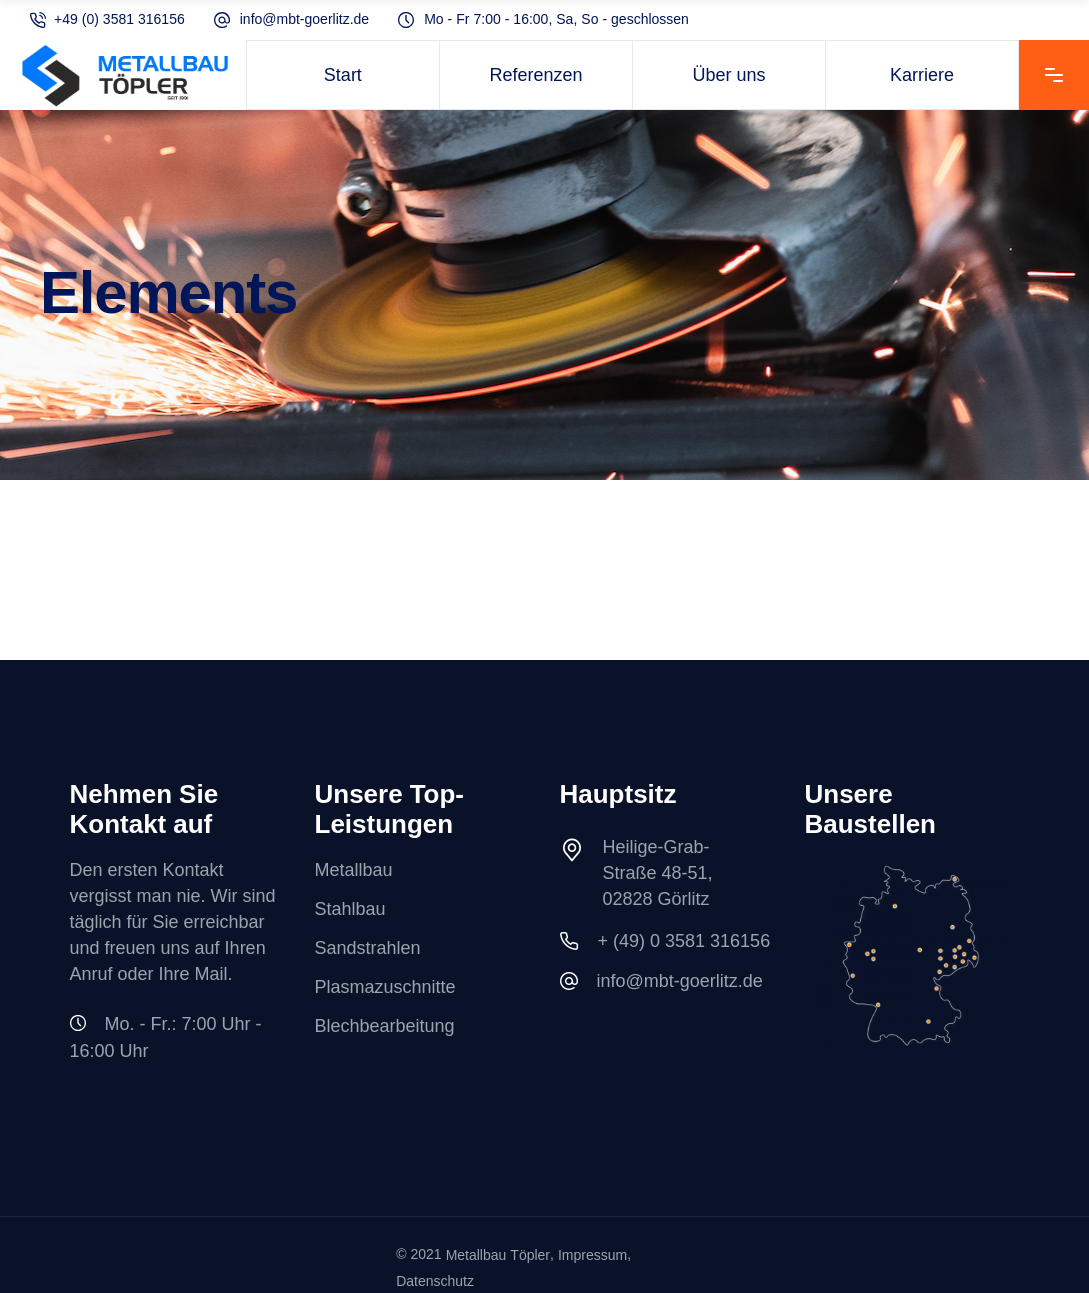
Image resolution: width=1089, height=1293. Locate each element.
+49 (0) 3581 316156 (119, 20)
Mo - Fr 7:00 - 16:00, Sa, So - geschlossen (556, 20)
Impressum (592, 1255)
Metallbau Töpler (498, 1255)
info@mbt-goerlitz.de (304, 20)
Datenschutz (435, 1282)
